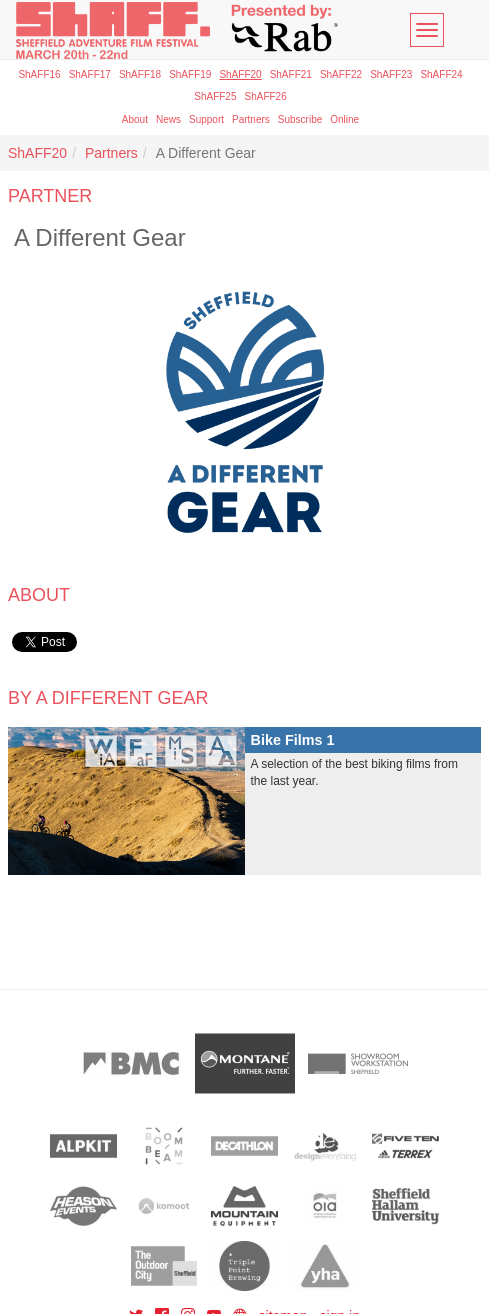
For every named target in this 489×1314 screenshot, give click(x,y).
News (168, 119)
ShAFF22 (341, 74)
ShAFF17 (90, 74)
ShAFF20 (240, 74)
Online (344, 119)
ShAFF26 (266, 96)
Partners (251, 119)
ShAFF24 (441, 74)
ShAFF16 (39, 74)
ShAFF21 (291, 74)
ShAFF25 (215, 96)
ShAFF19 (190, 74)
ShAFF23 (391, 74)
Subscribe (300, 119)
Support (206, 119)
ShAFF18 (140, 74)
